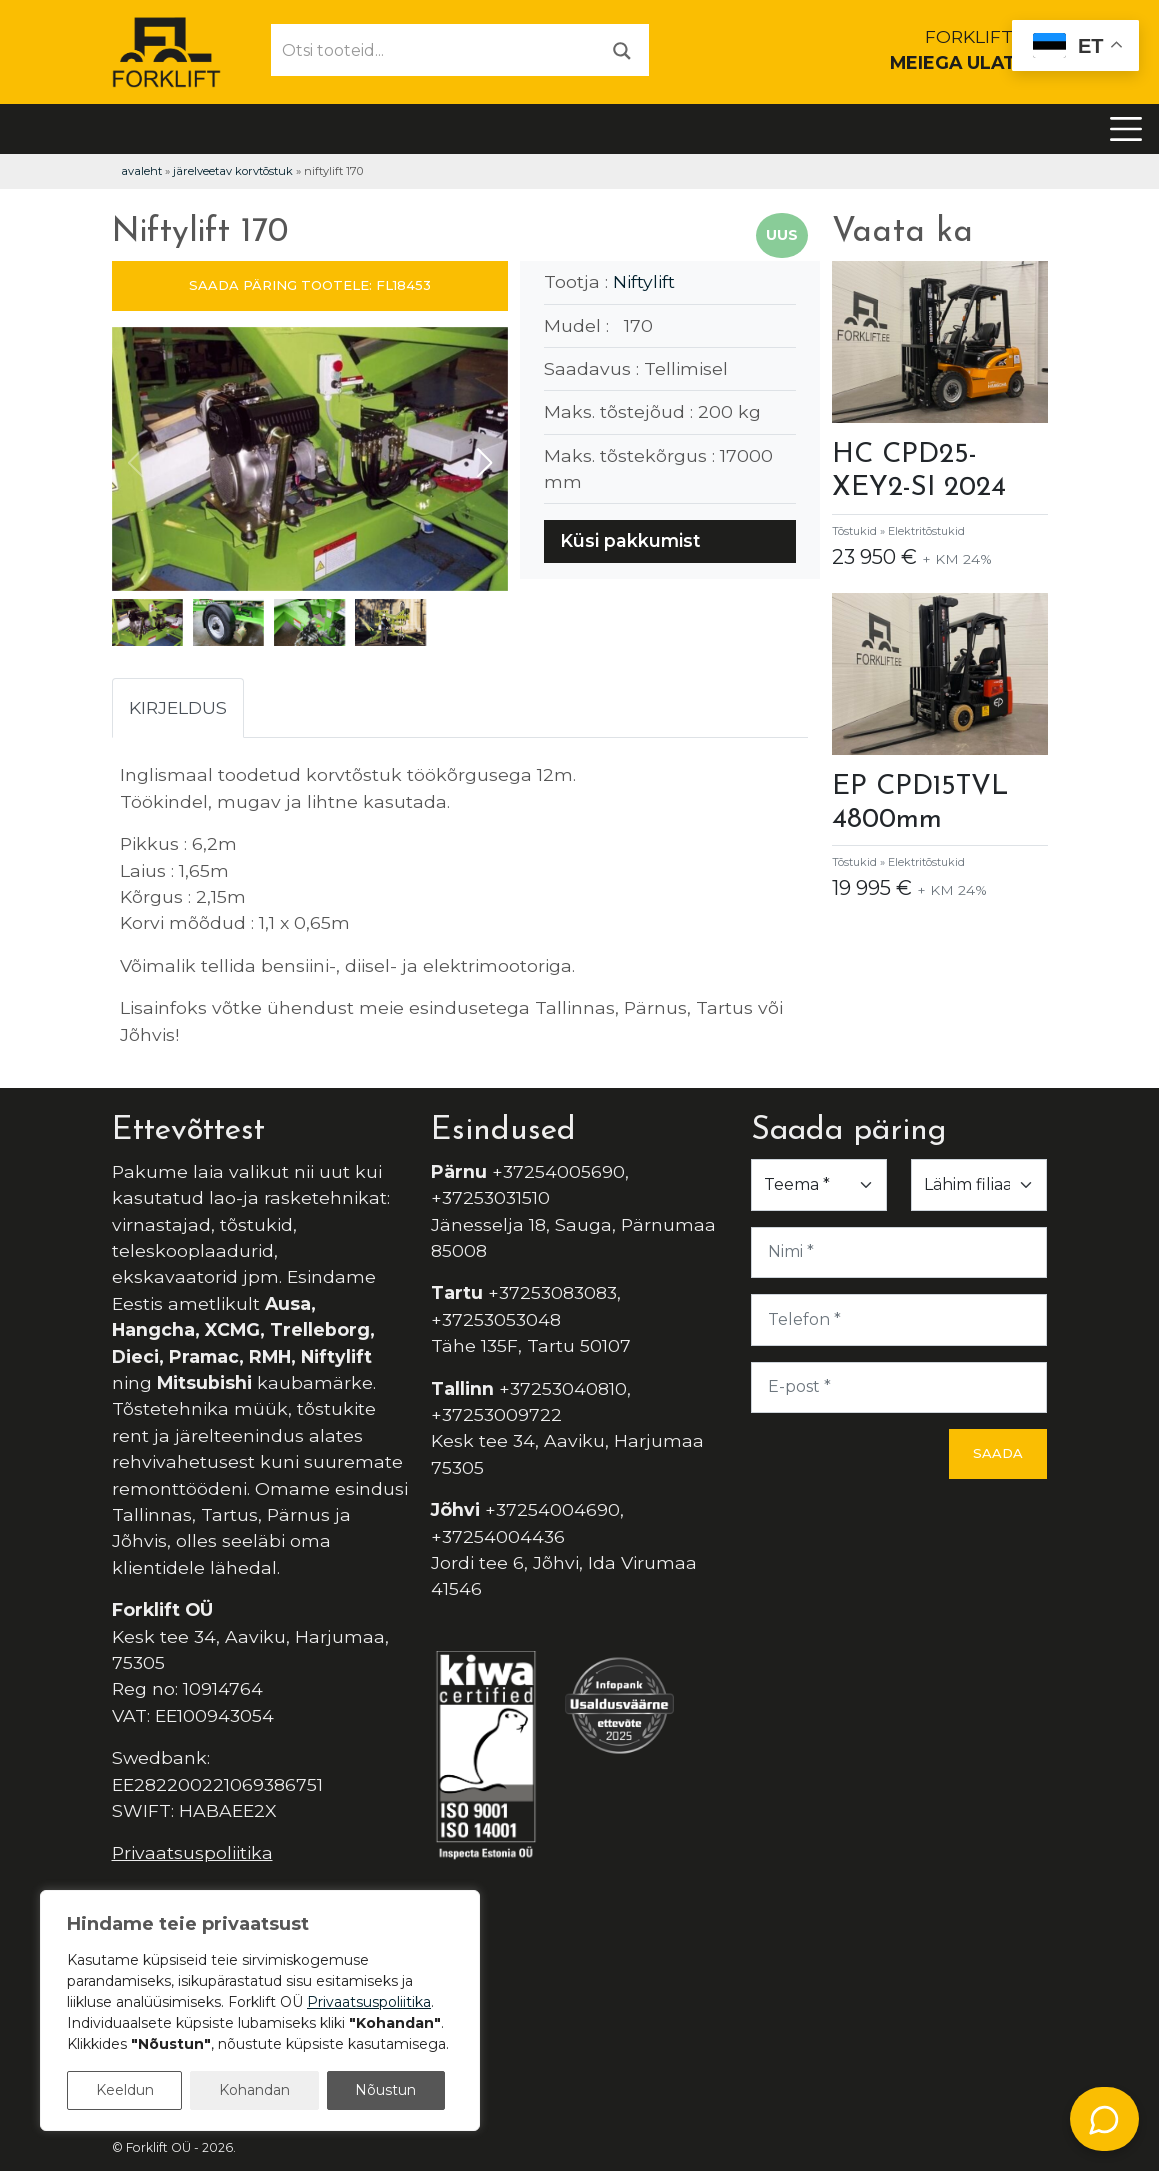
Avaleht (141, 171)
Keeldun (125, 2090)
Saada (998, 1453)
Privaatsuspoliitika (192, 1852)
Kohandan (254, 2090)
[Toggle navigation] (1126, 129)
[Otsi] (622, 49)
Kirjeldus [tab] (178, 707)
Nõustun (385, 2090)
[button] (484, 463)
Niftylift (644, 281)
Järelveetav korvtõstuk (233, 171)
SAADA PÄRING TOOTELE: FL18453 (310, 285)
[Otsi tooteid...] (434, 50)
